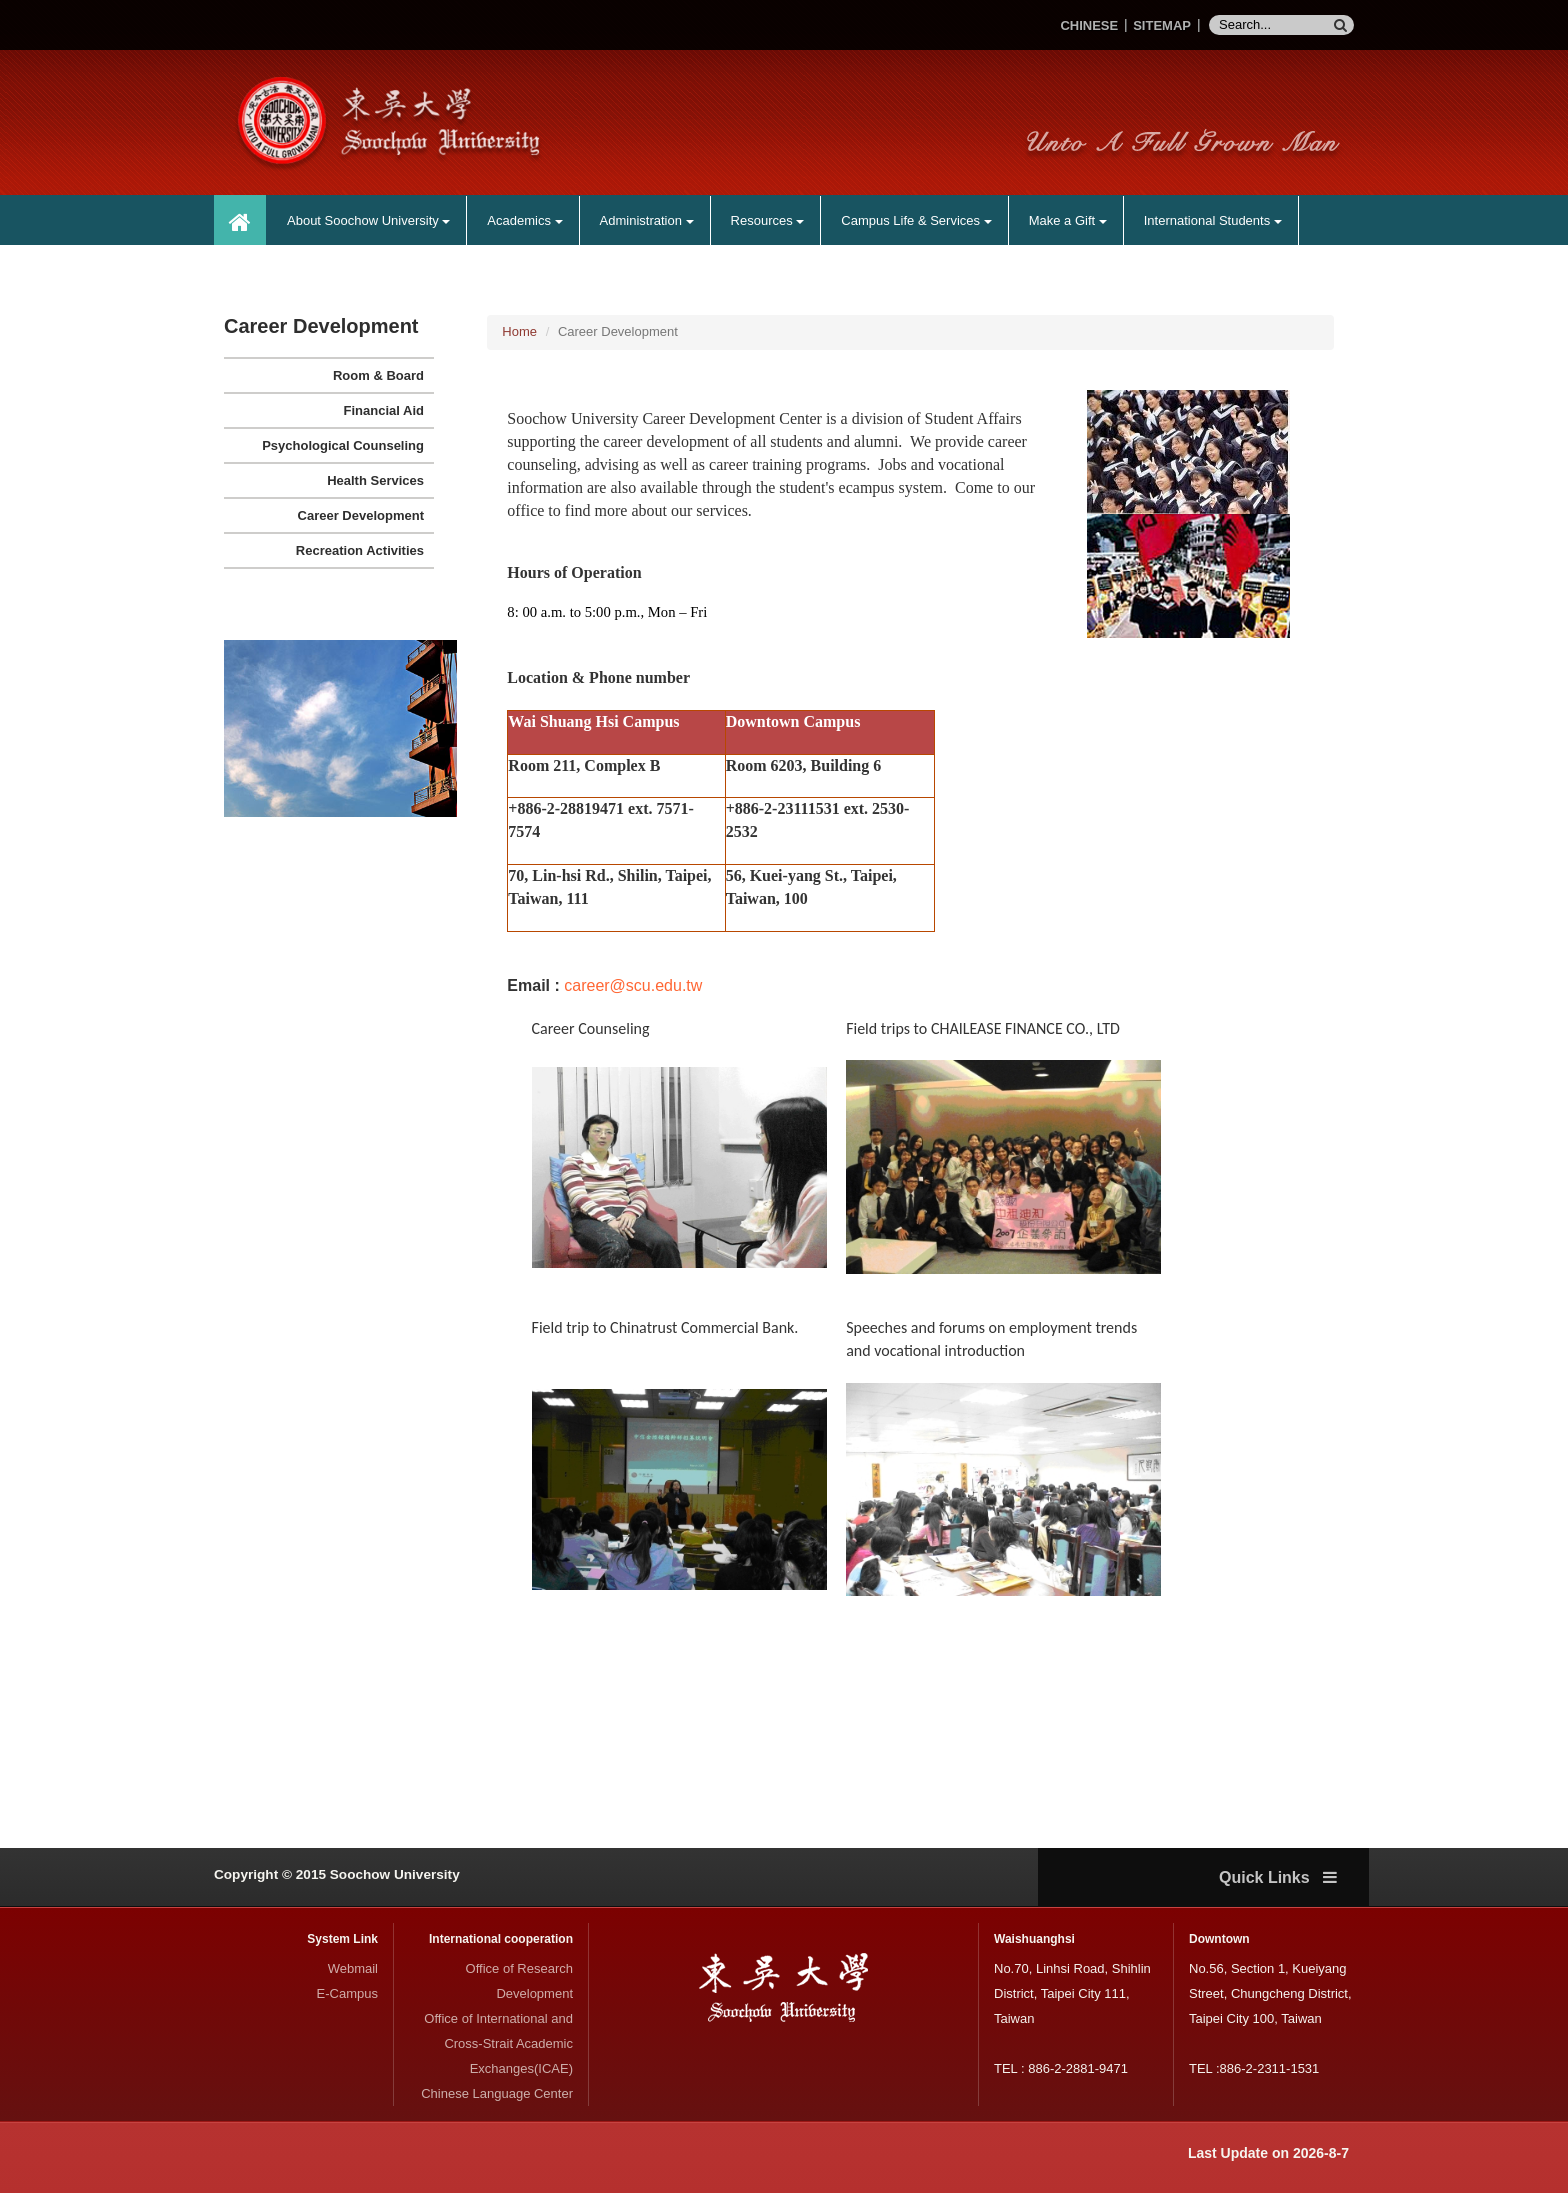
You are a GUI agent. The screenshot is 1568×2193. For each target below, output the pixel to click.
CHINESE (1089, 25)
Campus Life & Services (916, 220)
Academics (524, 220)
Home (519, 331)
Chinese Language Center (497, 2093)
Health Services (375, 480)
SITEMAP (1162, 25)
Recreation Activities (360, 550)
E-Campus (347, 1993)
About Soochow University (368, 220)
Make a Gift (1068, 220)
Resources (768, 220)
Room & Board (378, 375)
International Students (1213, 220)
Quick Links (1278, 1877)
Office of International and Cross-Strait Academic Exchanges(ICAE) (498, 2043)
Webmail (353, 1968)
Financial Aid (384, 410)
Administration (647, 220)
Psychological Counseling (343, 445)
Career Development (361, 515)
